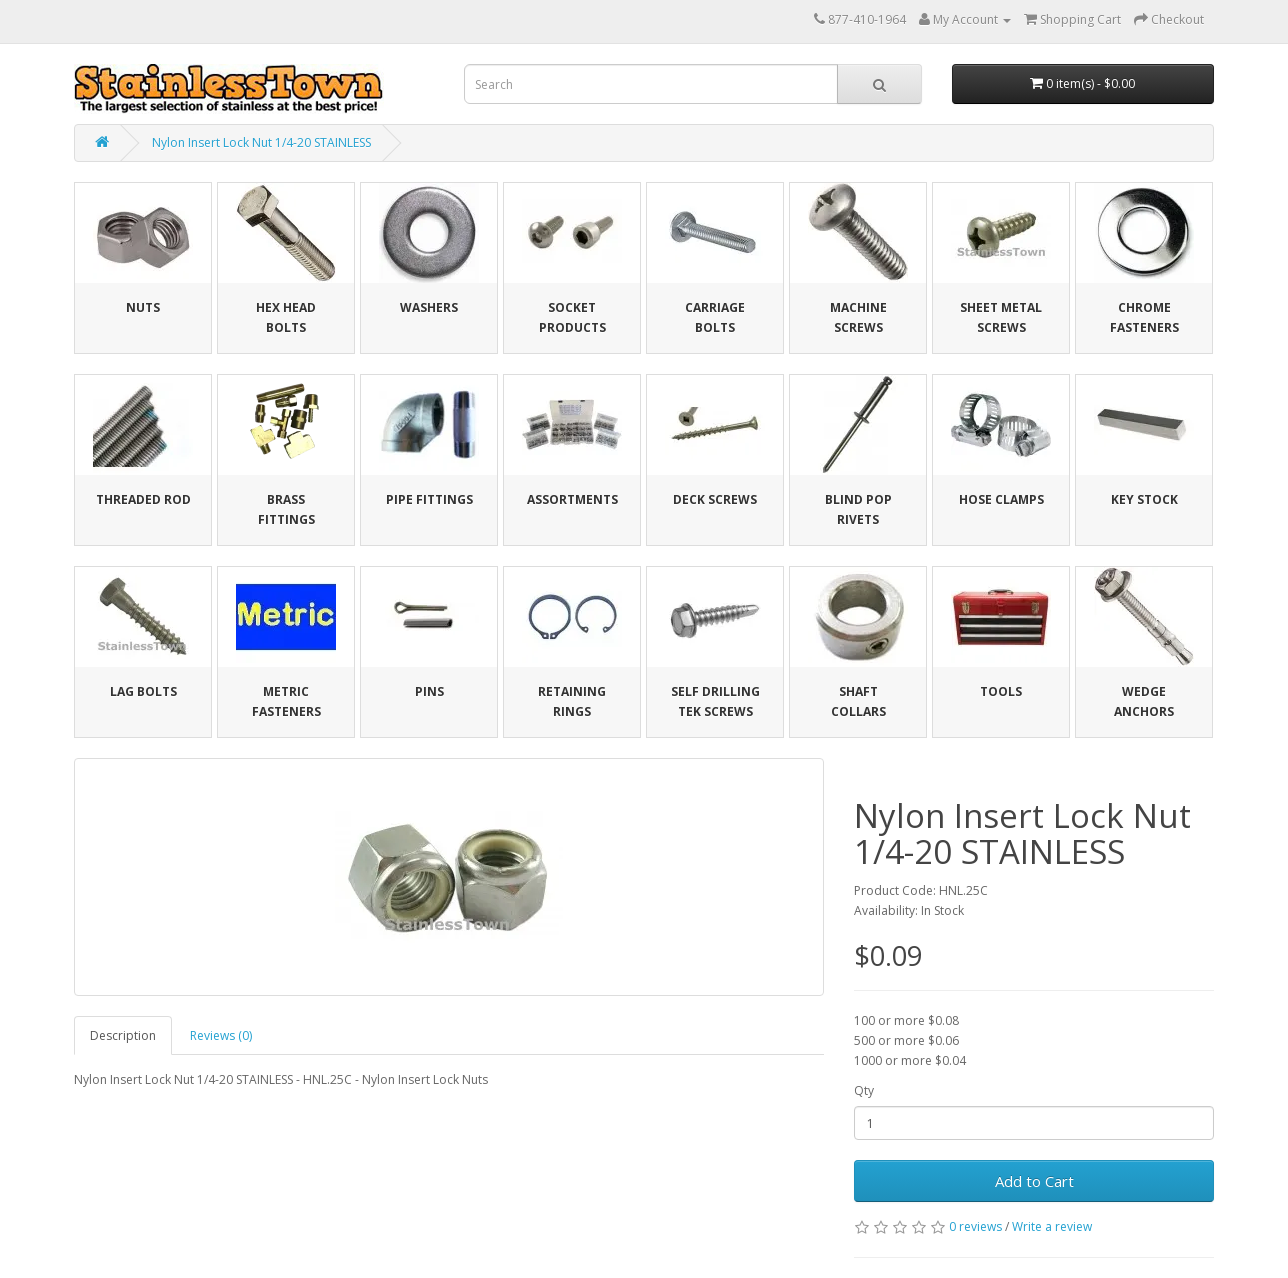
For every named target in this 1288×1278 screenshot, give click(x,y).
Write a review (1052, 1226)
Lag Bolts (143, 691)
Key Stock (1144, 499)
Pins (429, 691)
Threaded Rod (143, 499)
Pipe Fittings (429, 499)
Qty (864, 1090)
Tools (1001, 691)
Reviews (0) (221, 1035)
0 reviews (975, 1226)
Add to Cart (1034, 1181)
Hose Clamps (1001, 499)
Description (123, 1035)
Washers (429, 307)
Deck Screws (715, 499)
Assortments (572, 499)
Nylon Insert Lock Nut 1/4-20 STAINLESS (261, 142)
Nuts (143, 307)
